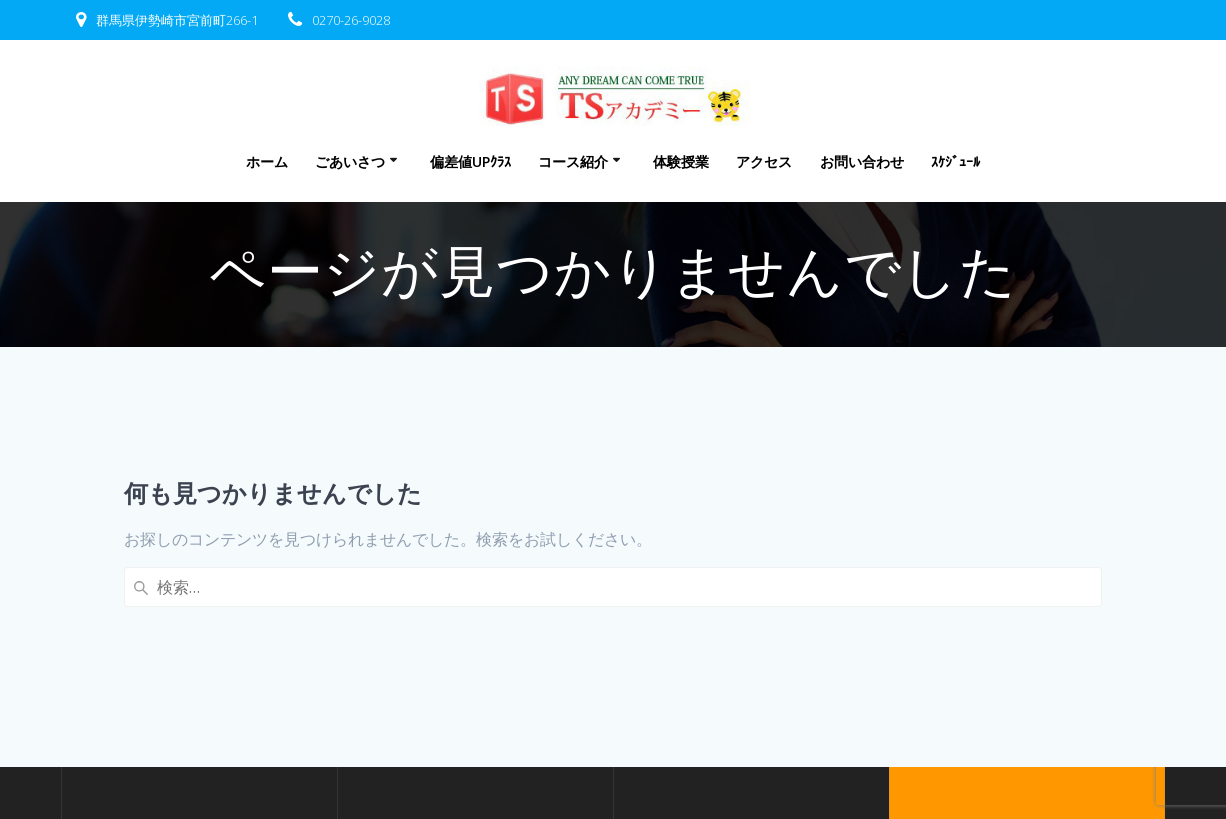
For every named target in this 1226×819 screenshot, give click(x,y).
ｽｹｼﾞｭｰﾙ (955, 161)
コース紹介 (573, 161)
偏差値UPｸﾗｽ (470, 161)
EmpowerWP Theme (1025, 715)
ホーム (267, 161)
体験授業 (681, 161)
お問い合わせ (862, 161)
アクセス (764, 161)
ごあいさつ (350, 161)
